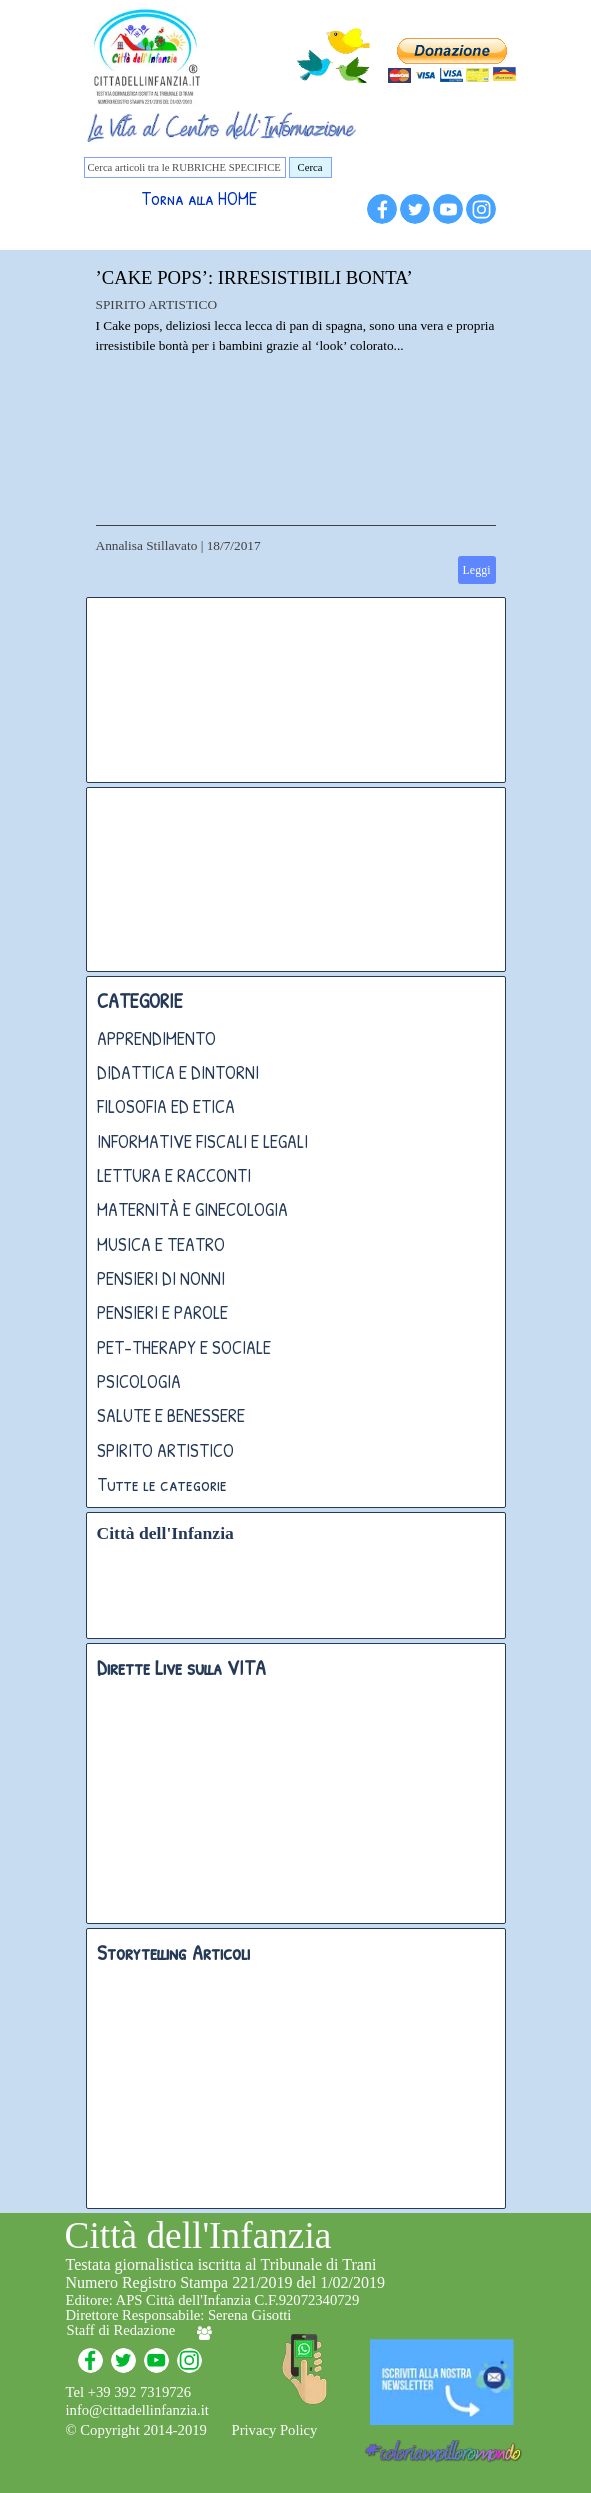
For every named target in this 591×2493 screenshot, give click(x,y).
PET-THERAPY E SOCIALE (184, 1347)
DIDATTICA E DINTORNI (178, 1072)
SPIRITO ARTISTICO (157, 304)
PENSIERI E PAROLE (162, 1312)
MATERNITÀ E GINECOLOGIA (192, 1209)
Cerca (310, 167)
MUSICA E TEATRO (161, 1244)
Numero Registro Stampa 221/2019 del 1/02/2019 (226, 2282)
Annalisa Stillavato (147, 545)
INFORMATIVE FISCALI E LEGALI (202, 1141)
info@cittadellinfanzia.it (137, 2410)
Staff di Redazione (121, 2330)
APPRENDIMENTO (156, 1038)
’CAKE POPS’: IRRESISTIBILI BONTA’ (254, 277)
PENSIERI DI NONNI (161, 1278)
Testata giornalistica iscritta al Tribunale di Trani (221, 2264)
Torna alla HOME (199, 198)
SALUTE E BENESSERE (171, 1415)
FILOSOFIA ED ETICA (166, 1106)
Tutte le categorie (162, 1484)
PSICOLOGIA (139, 1381)
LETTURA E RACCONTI (174, 1175)
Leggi (477, 570)
